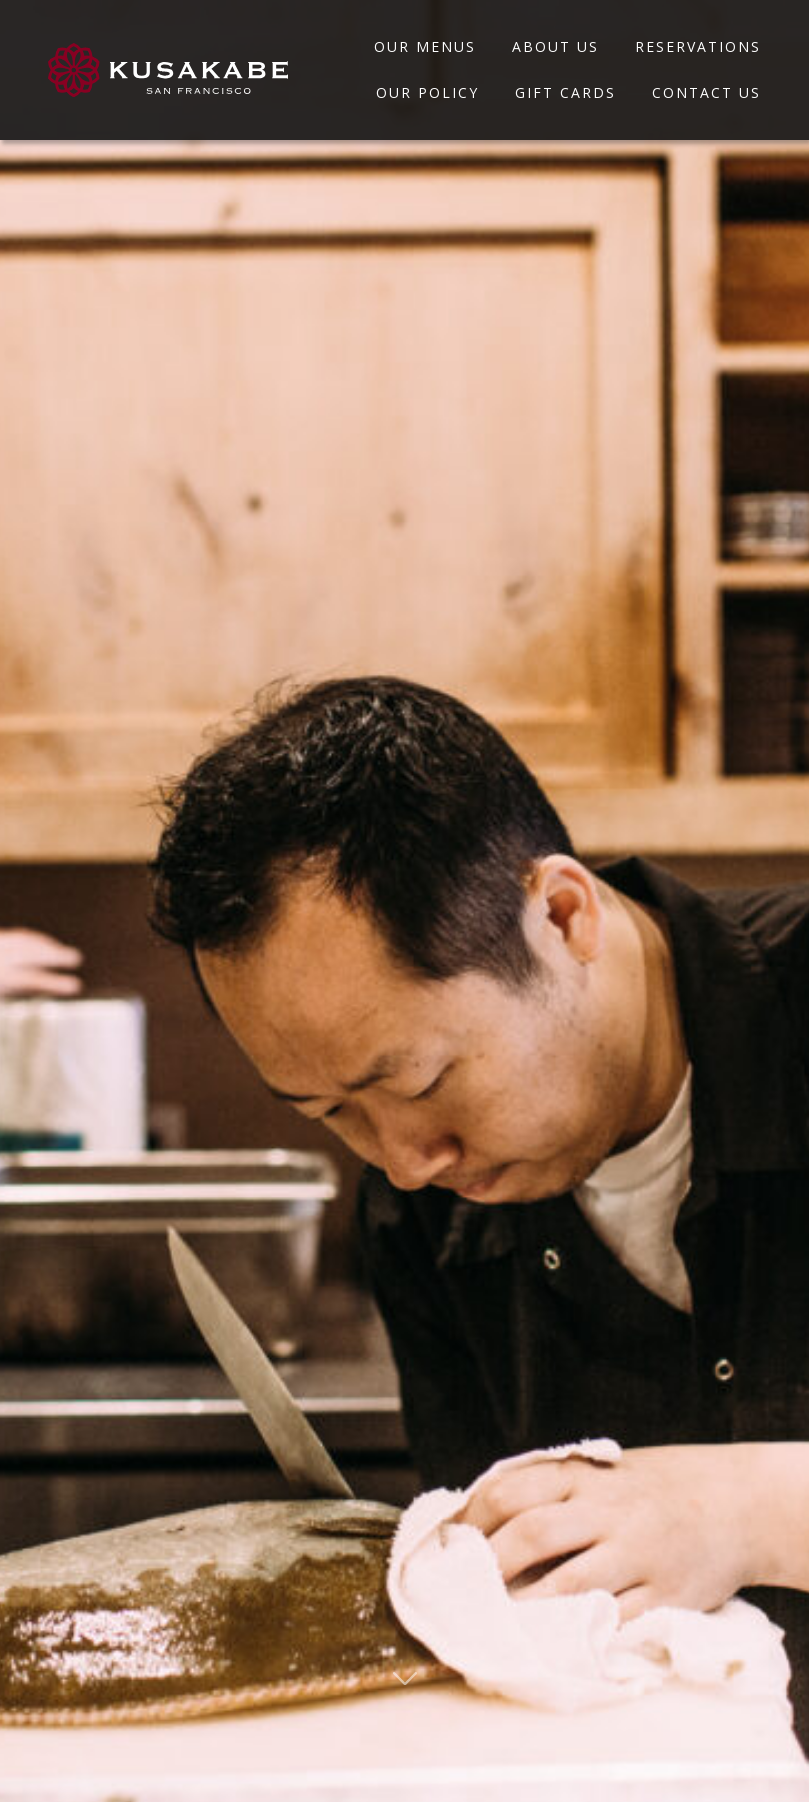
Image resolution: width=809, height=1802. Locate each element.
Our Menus (425, 46)
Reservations (698, 46)
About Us (555, 46)
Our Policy (427, 92)
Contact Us (706, 92)
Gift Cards (565, 92)
